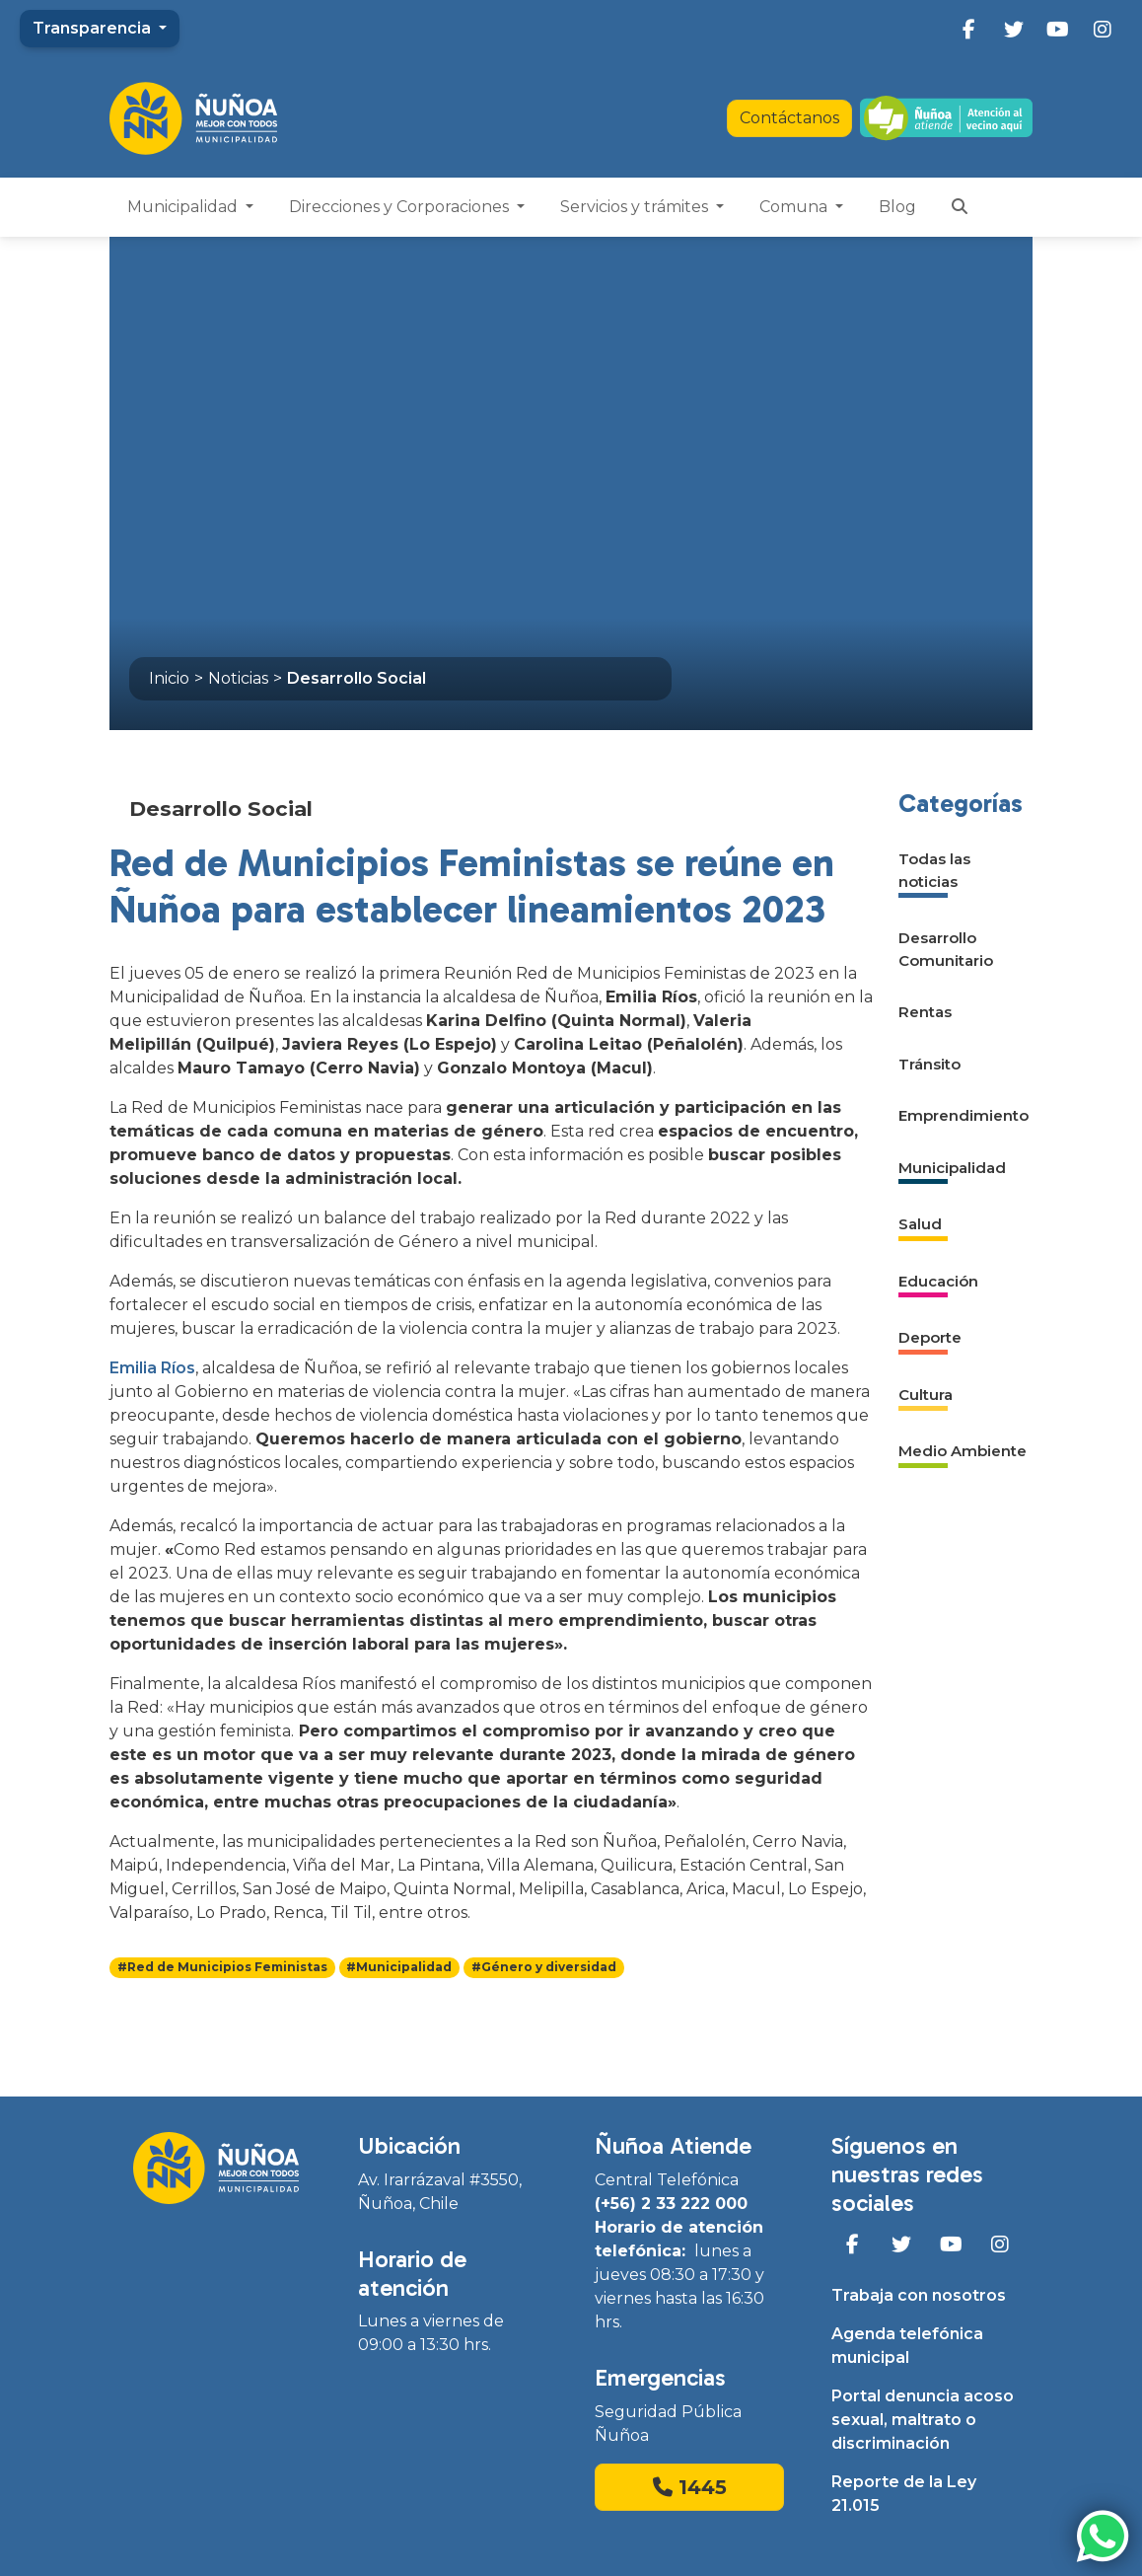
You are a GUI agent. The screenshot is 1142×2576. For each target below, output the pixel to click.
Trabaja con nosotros (918, 2295)
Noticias (238, 678)
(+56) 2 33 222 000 (671, 2203)
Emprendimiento (963, 1115)
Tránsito (929, 1064)
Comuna (795, 206)
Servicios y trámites (636, 206)
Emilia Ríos (152, 1368)
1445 (690, 2487)
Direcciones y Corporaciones (401, 206)
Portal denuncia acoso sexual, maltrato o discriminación (922, 2420)
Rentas (925, 1011)
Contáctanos (789, 118)
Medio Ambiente (962, 1450)
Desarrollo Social (356, 678)
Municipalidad (184, 206)
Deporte (930, 1337)
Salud (920, 1223)
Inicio (169, 678)
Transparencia (94, 28)
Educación (938, 1281)
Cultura (925, 1394)
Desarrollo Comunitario (945, 949)
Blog (897, 206)
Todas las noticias (934, 870)
